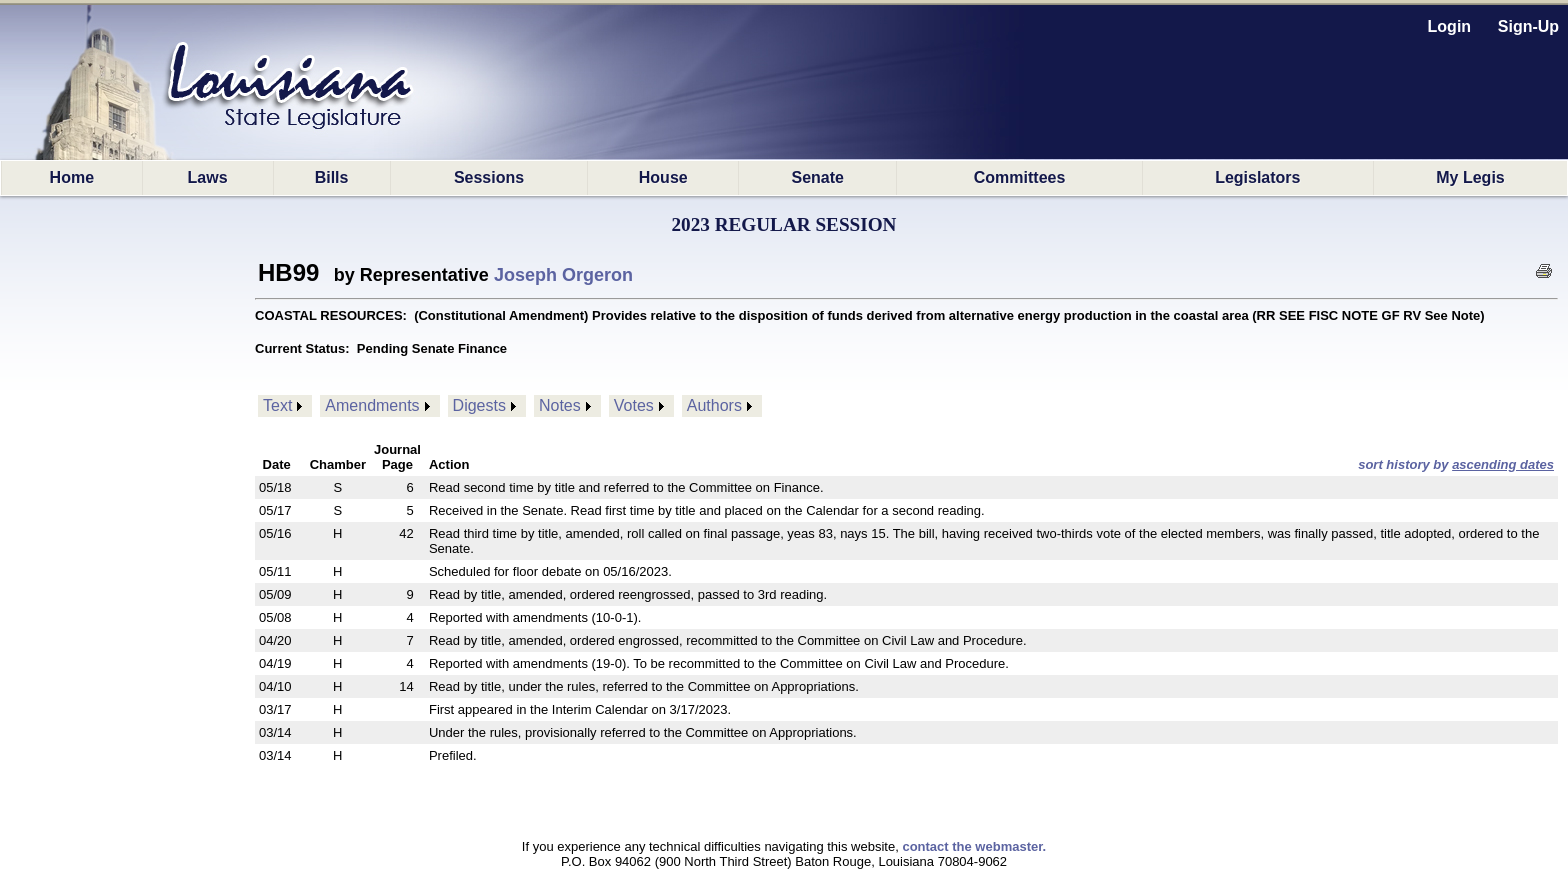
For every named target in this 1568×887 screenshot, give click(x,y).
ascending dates (1503, 464)
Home (72, 177)
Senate (818, 177)
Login (1450, 26)
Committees (1020, 177)
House (663, 177)
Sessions (489, 177)
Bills (332, 177)
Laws (208, 177)
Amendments (372, 405)
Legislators (1257, 177)
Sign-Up (1528, 26)
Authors (714, 405)
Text (277, 405)
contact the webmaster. (974, 846)
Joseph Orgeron (563, 275)
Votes (634, 405)
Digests (479, 405)
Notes (560, 405)
